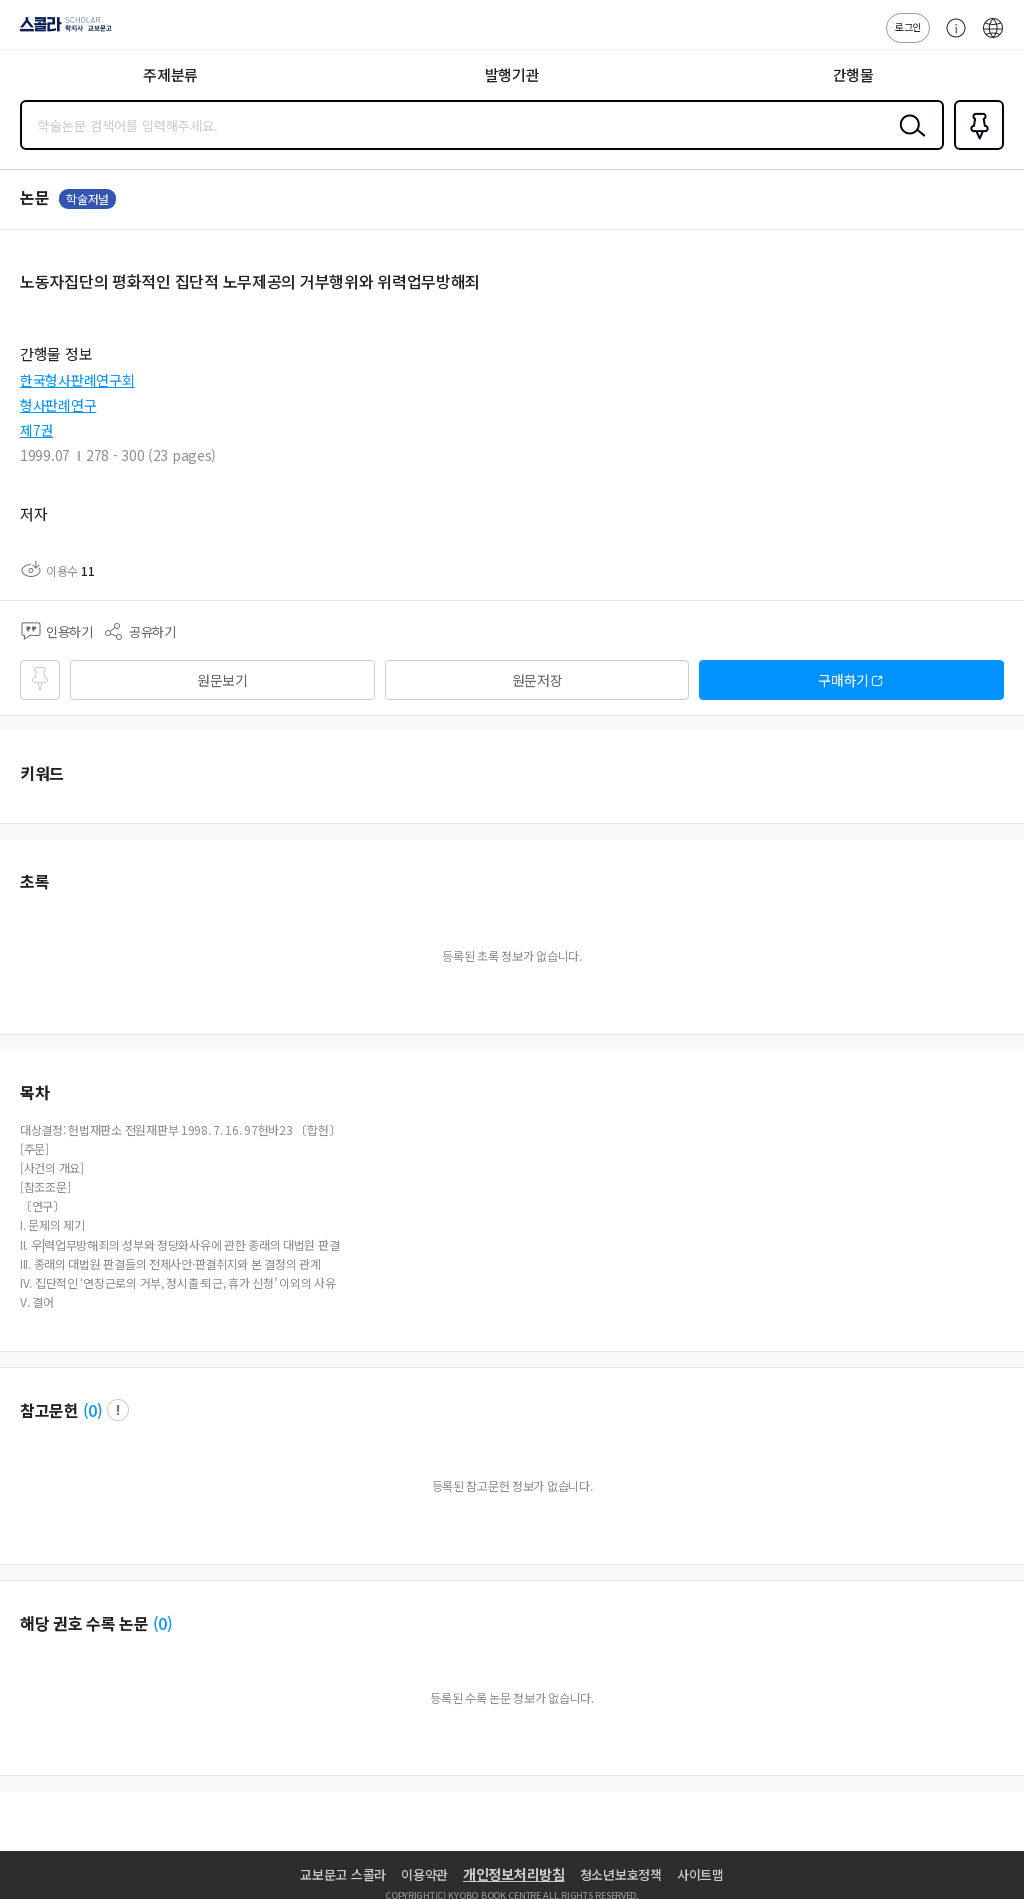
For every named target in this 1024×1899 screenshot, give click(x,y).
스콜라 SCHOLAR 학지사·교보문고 (60, 31)
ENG (993, 38)
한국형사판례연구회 (77, 380)
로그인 (908, 26)
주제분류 (170, 74)
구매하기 (843, 680)
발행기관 (512, 74)
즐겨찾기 (975, 148)
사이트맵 (700, 1874)
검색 (908, 141)
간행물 (853, 74)
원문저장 (537, 680)
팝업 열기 (118, 1410)
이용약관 (424, 1874)
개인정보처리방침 (514, 1874)
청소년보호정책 (621, 1874)
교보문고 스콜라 (343, 1874)
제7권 (36, 430)
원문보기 (222, 680)
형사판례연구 (58, 405)
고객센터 (951, 38)
